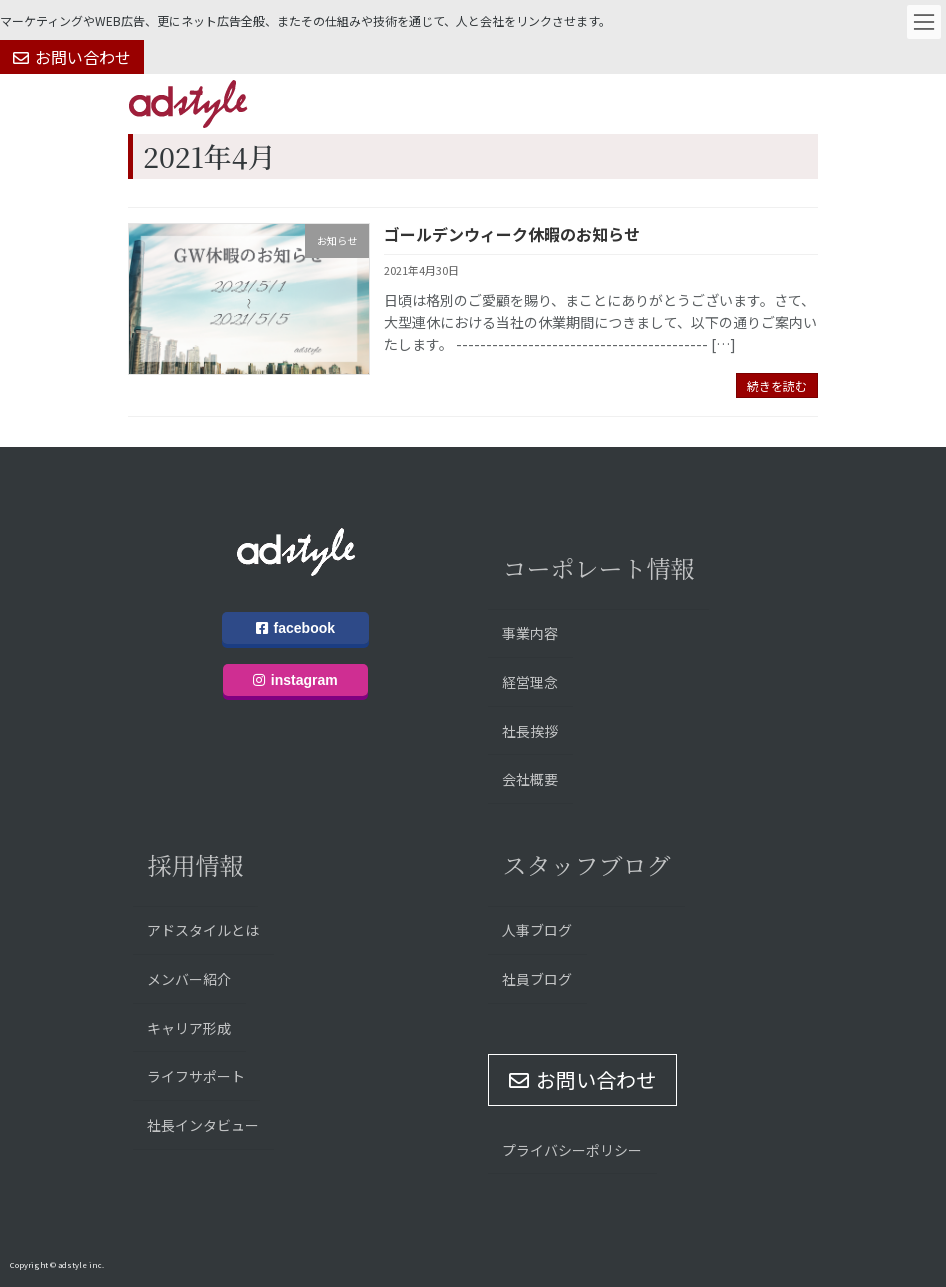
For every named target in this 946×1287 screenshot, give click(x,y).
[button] (72, 57)
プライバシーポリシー (572, 1149)
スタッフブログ (586, 864)
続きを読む (777, 385)
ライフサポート (196, 1076)
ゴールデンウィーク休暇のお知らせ (512, 234)
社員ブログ (537, 979)
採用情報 (195, 864)
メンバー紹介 (189, 979)
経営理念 (530, 682)
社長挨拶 (530, 730)
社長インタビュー (203, 1125)
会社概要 (530, 779)
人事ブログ (537, 930)
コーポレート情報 (598, 567)
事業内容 (530, 633)
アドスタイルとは (203, 930)
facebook (295, 628)
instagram (295, 680)
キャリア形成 (189, 1027)
